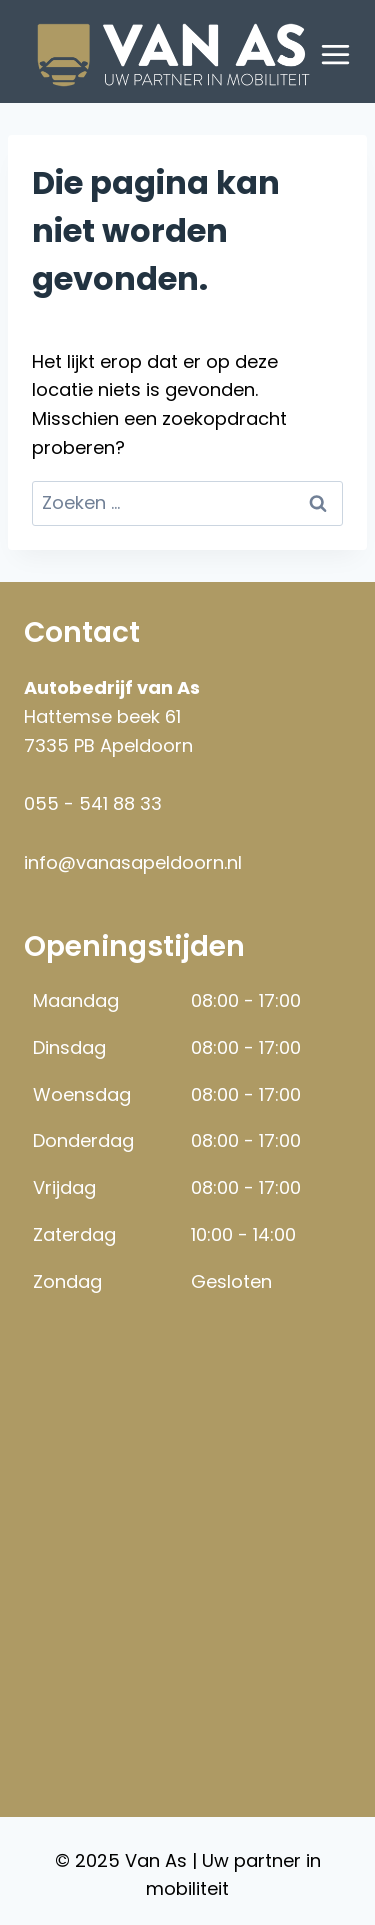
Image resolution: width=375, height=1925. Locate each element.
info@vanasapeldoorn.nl (133, 862)
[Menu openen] (336, 55)
